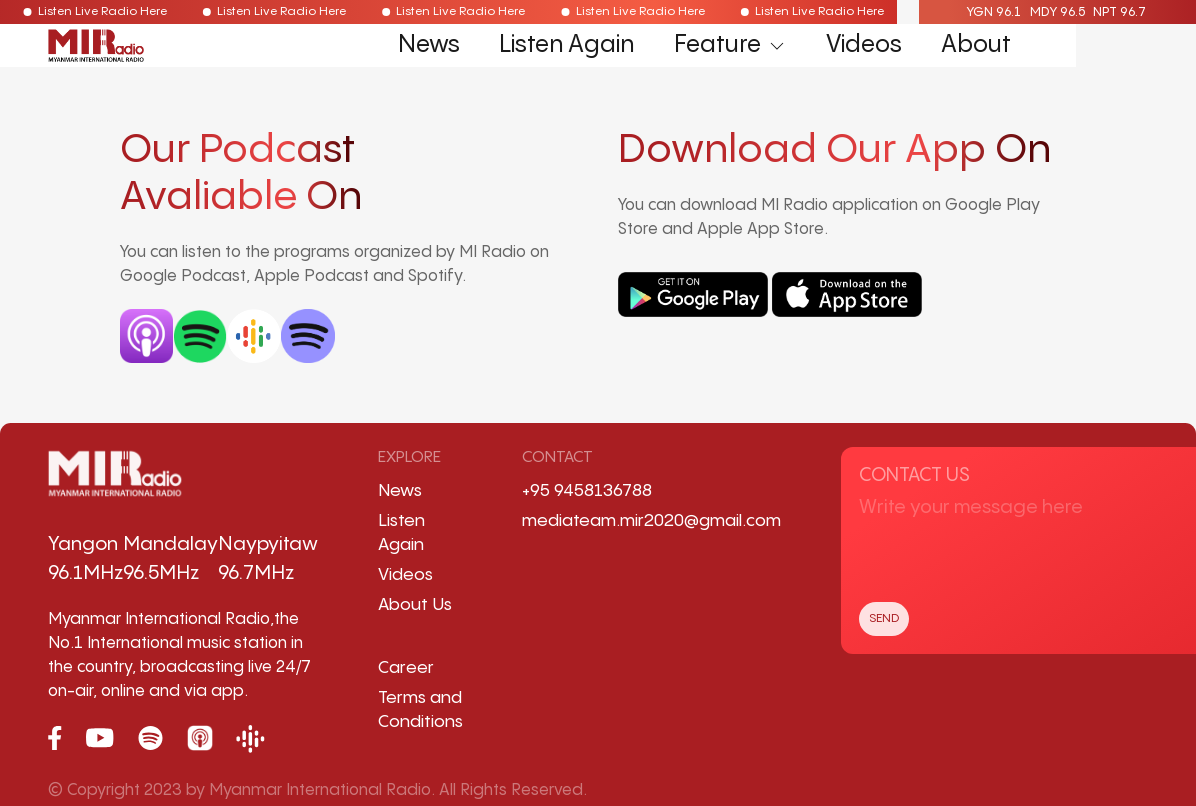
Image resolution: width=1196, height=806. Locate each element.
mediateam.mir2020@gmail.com (651, 521)
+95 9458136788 (587, 491)
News (429, 45)
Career (406, 668)
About (976, 45)
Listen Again (566, 45)
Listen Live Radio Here (90, 11)
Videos (864, 45)
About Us (415, 605)
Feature (730, 45)
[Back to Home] (96, 45)
